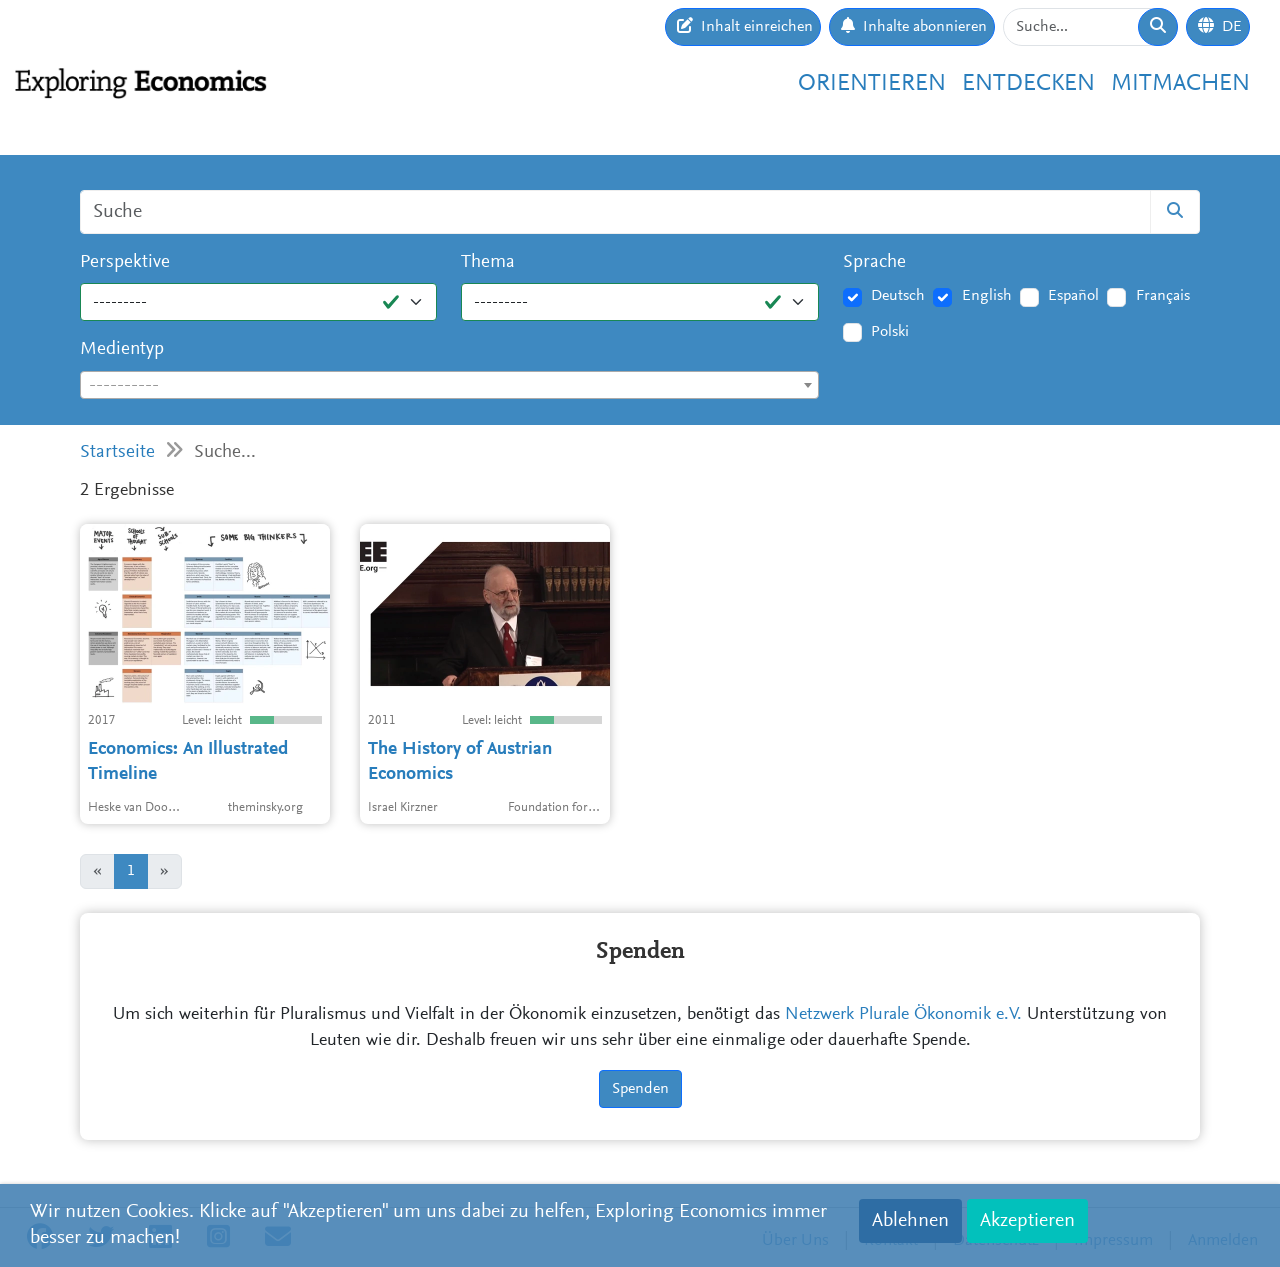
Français (1163, 296)
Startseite (117, 452)
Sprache (874, 262)
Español (1073, 296)
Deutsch (898, 296)
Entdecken (1028, 84)
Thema (488, 262)
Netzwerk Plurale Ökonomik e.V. (903, 1015)
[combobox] (449, 385)
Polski (890, 332)
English (987, 296)
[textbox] (449, 386)
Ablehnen (910, 1221)
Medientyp (122, 349)
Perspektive (125, 262)
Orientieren (872, 84)
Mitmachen (1180, 84)
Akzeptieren (1027, 1221)
